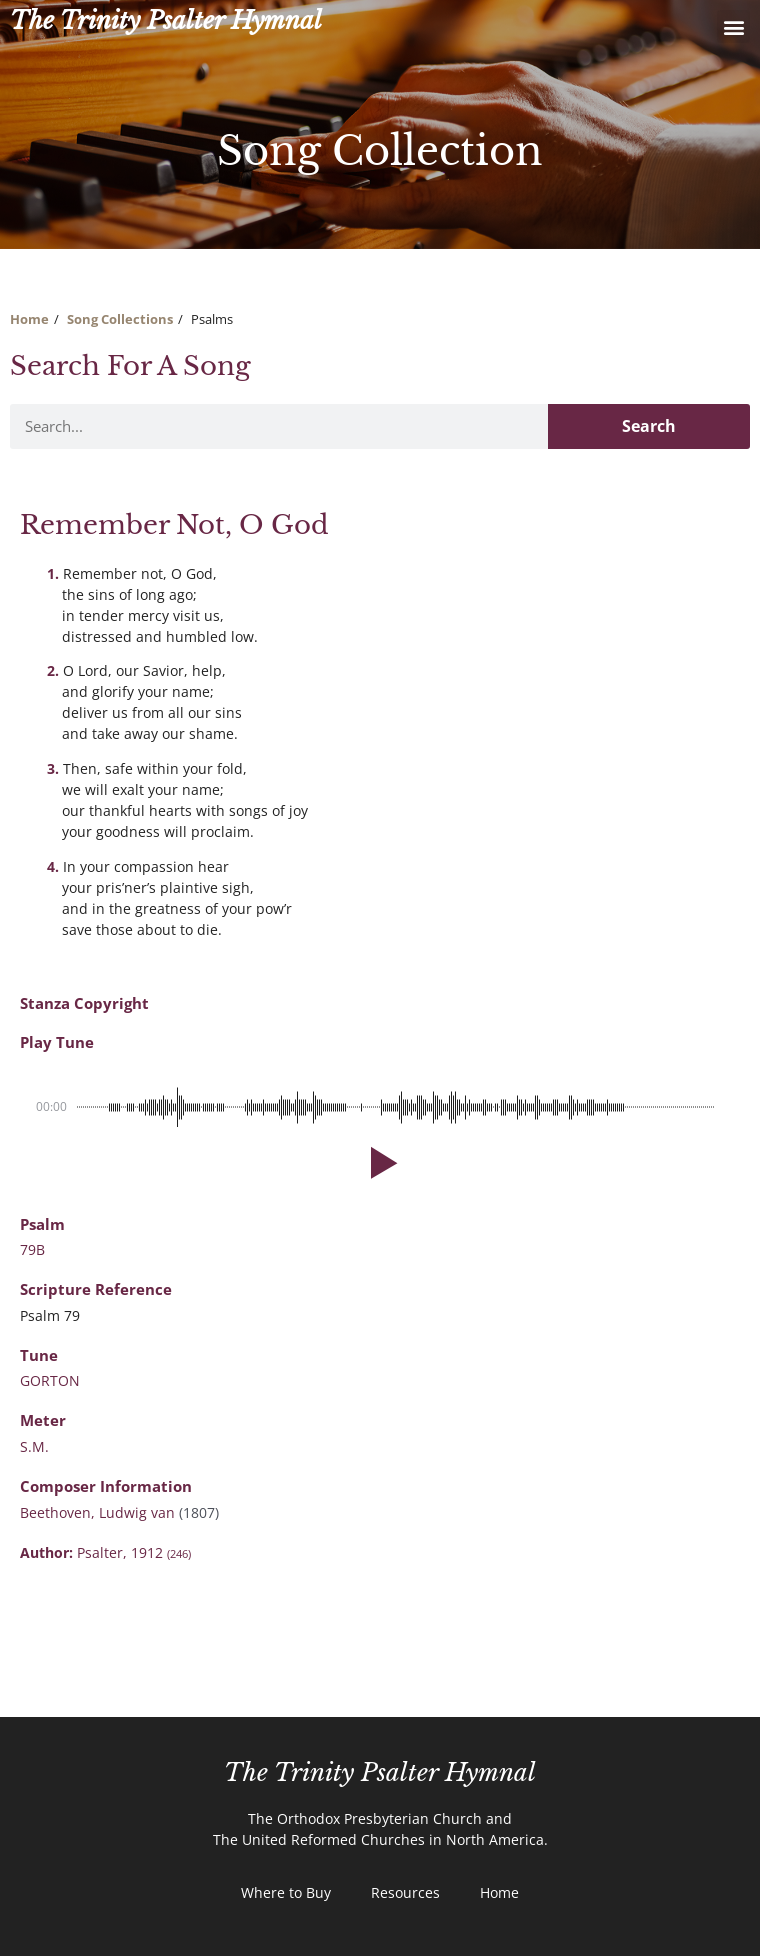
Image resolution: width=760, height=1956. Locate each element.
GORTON (50, 1380)
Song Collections (120, 319)
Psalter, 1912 (134, 1552)
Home (29, 319)
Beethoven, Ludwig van (99, 1512)
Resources (405, 1892)
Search (649, 426)
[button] (733, 26)
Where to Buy (286, 1892)
